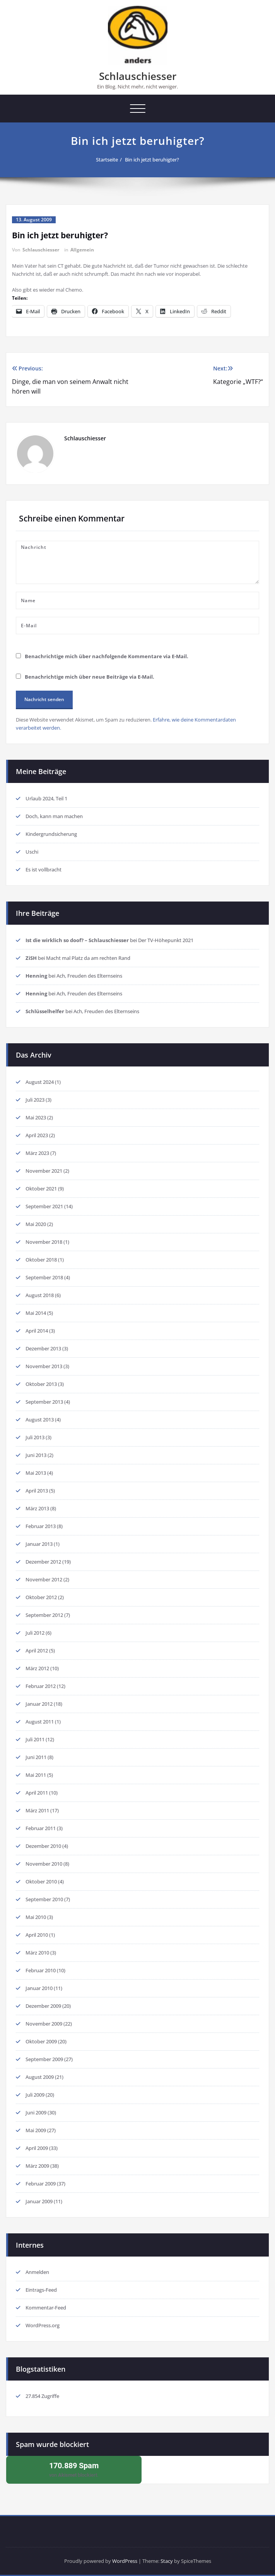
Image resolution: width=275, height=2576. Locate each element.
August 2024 (40, 1081)
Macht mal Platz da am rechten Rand (88, 957)
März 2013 (37, 1508)
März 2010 (37, 1952)
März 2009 (37, 2165)
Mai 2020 (36, 1224)
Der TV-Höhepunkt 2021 (165, 940)
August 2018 (40, 1295)
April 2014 (37, 1330)
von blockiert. (74, 2469)
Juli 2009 (35, 2094)
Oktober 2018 (41, 1259)
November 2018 (44, 1241)
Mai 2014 (36, 1312)
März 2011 (37, 1810)
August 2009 (40, 2076)
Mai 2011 (36, 1774)
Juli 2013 (35, 1437)
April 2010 (37, 1934)
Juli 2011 (35, 1739)
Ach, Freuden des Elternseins (89, 975)
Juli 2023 (35, 1099)
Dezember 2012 (43, 1561)
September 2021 (44, 1206)
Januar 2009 (39, 2201)
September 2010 (44, 1899)
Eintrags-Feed (41, 2289)
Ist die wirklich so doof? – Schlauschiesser (77, 940)
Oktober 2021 (41, 1188)
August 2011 (40, 1721)
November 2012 (44, 1579)
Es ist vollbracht (43, 869)
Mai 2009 (36, 2130)
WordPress (124, 2560)
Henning (36, 975)
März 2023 (37, 1153)
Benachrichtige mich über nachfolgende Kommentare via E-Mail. (106, 656)
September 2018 (44, 1277)
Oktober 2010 (41, 1881)
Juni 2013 (36, 1455)
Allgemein (82, 249)
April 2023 (37, 1135)
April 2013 (37, 1490)
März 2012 (37, 1668)
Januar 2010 (39, 1988)
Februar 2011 (41, 1828)
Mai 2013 (36, 1472)
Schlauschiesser (137, 76)
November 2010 (44, 1863)
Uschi (32, 851)
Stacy (167, 2560)
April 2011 (37, 1792)
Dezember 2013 (43, 1348)
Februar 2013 (41, 1526)
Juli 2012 (35, 1632)
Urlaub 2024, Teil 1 (46, 798)
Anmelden (37, 2272)
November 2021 (44, 1170)
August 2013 (40, 1419)
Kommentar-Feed (46, 2307)
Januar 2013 (39, 1543)
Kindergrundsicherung (51, 833)
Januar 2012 (39, 1703)
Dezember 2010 (43, 1845)
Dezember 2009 (43, 2005)
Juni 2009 (36, 2112)
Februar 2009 (41, 2183)
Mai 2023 (36, 1117)
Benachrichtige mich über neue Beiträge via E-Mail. (89, 676)
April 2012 (37, 1650)
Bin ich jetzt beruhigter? (152, 159)
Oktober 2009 (41, 2041)
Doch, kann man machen (54, 816)
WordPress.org (43, 2325)
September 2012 (44, 1614)
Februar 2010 (41, 1970)
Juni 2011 (36, 1757)
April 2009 (37, 2148)
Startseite (107, 159)
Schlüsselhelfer (45, 1011)
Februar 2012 (41, 1686)
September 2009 (44, 2059)
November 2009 (44, 2023)
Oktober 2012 (41, 1597)
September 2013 (44, 1401)
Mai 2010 (36, 1917)
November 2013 (44, 1366)
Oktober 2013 (41, 1384)
